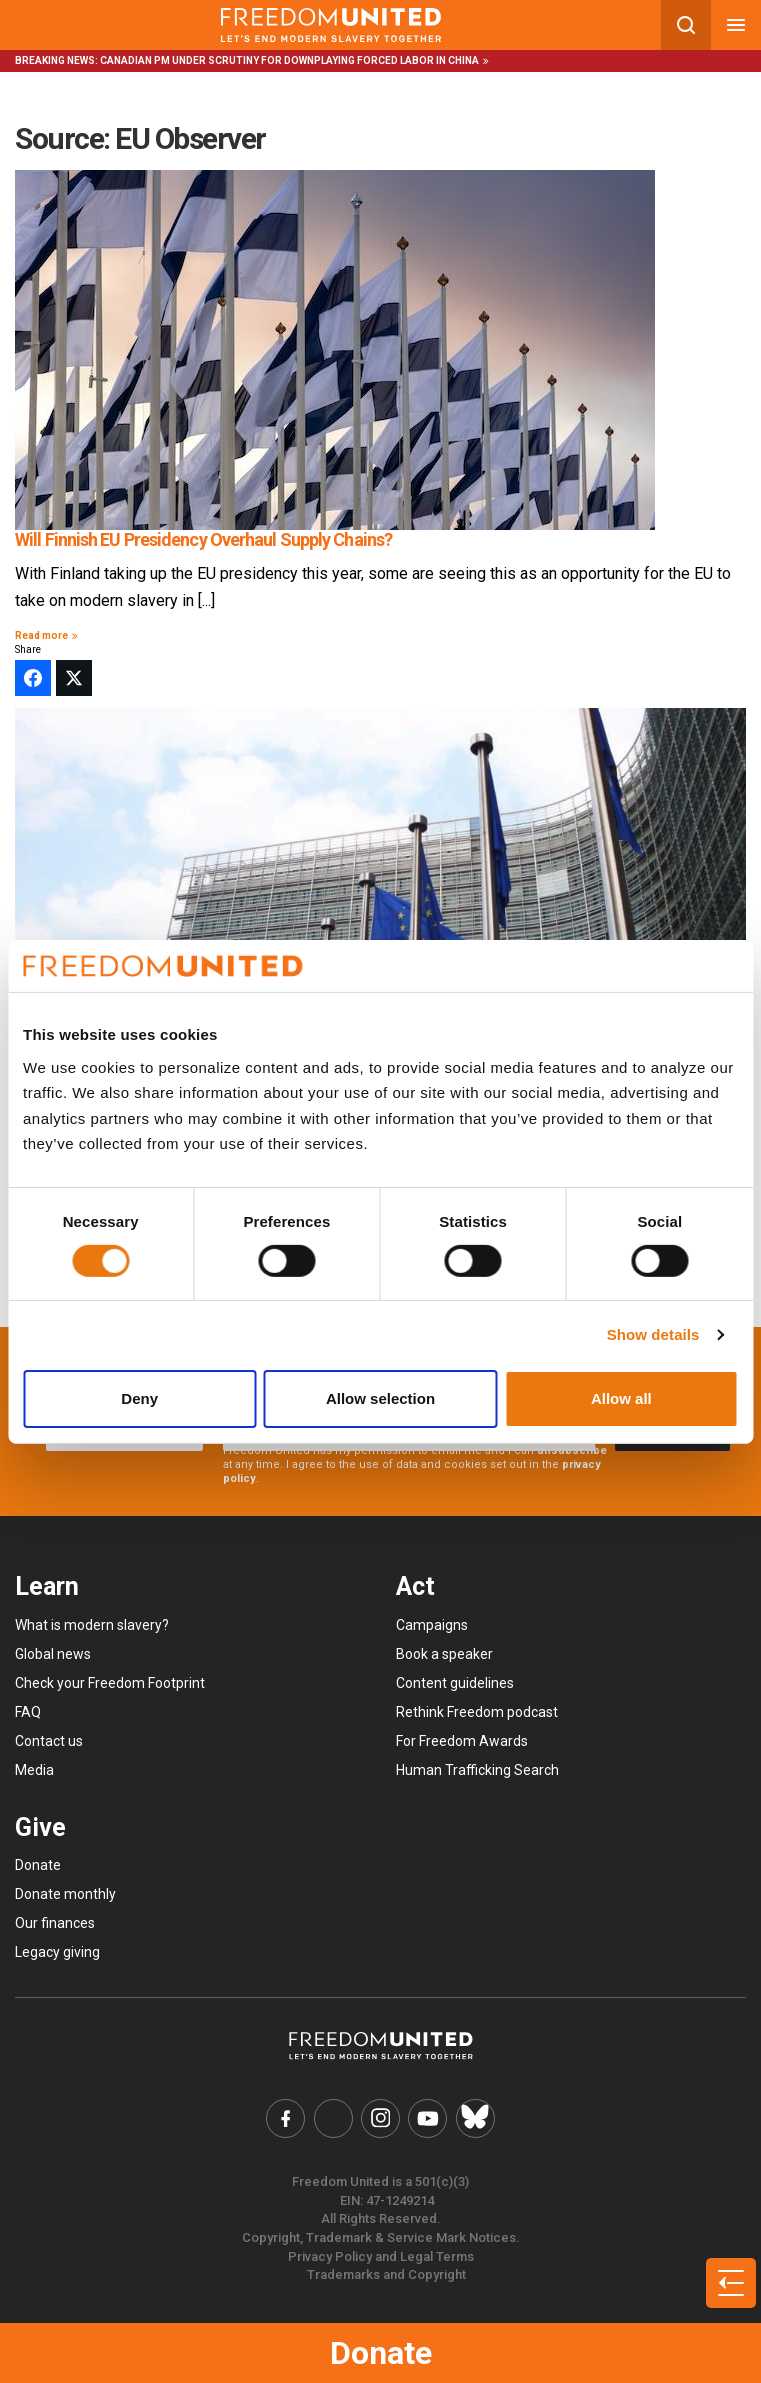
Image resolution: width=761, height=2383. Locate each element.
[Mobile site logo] (330, 25)
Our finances (55, 1923)
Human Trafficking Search (477, 1770)
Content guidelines (455, 1683)
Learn (47, 1586)
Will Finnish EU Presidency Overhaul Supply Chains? (203, 539)
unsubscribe (572, 1450)
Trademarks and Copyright (386, 2273)
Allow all (621, 1398)
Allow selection (380, 1398)
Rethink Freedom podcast (477, 1712)
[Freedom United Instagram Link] (381, 2118)
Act (415, 1586)
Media (34, 1770)
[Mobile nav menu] (736, 25)
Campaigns (432, 1625)
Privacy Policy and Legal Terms (381, 2254)
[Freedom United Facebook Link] (289, 2118)
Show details (653, 1334)
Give (40, 1827)
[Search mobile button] (686, 25)
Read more (48, 635)
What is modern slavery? (92, 1625)
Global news (53, 1654)
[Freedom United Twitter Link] (335, 2118)
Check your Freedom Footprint (110, 1683)
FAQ (28, 1712)
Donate (381, 2353)
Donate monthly (65, 1894)
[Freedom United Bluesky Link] (472, 2118)
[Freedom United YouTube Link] (427, 2118)
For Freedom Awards (462, 1741)
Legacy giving (57, 1952)
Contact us (49, 1741)
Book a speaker (444, 1654)
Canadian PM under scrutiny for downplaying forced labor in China (289, 60)
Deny (139, 1398)
